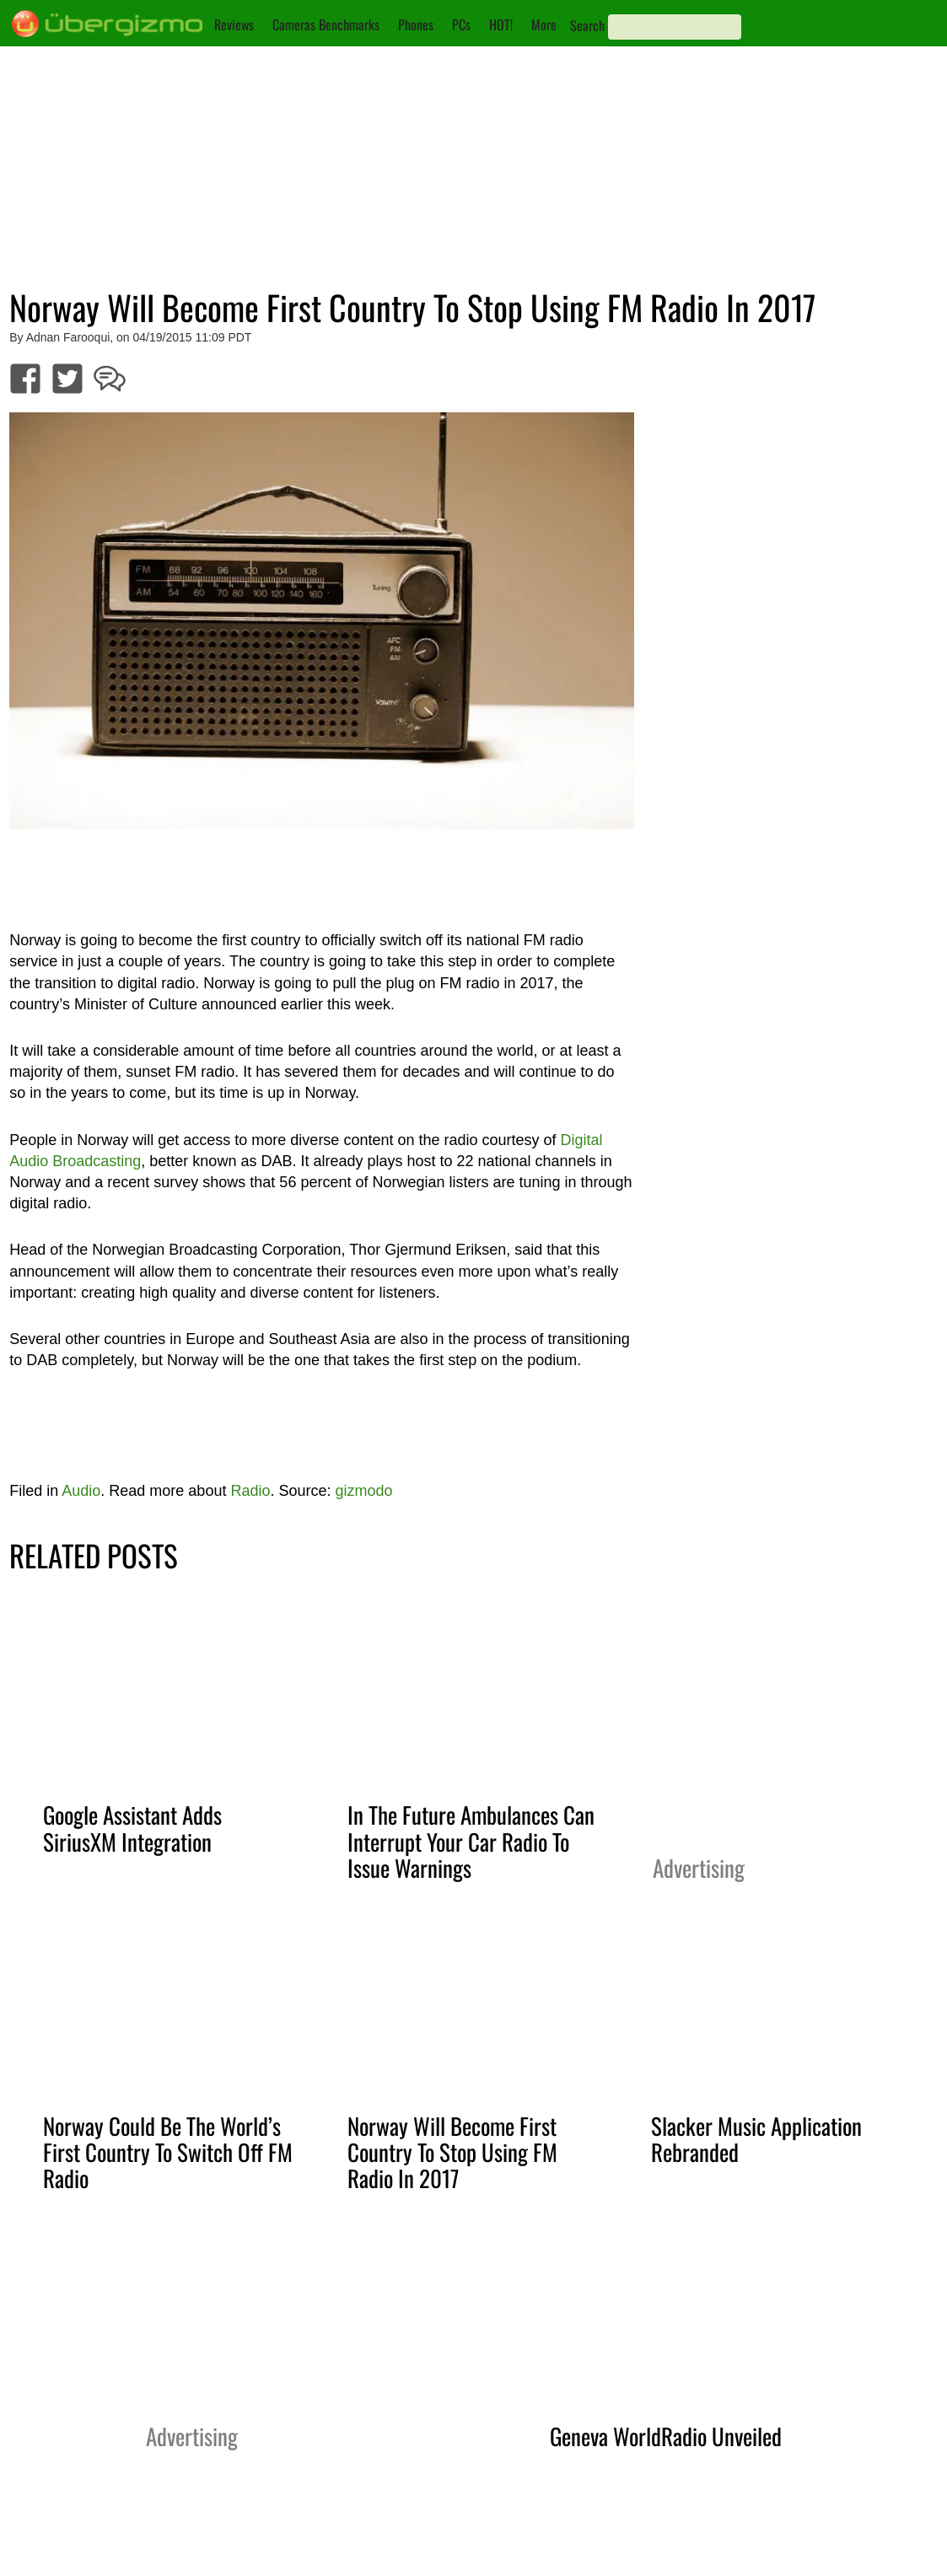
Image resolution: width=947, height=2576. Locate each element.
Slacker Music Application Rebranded (756, 2139)
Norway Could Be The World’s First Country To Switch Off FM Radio (168, 2152)
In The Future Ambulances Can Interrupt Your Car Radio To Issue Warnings (471, 1841)
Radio (250, 1490)
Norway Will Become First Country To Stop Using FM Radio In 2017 (452, 2152)
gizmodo (363, 1490)
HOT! (501, 24)
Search (587, 25)
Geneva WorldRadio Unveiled (666, 2436)
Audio (81, 1490)
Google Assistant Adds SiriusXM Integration (132, 1828)
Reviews (234, 24)
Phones (415, 24)
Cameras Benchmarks (325, 24)
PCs (461, 24)
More (544, 24)
